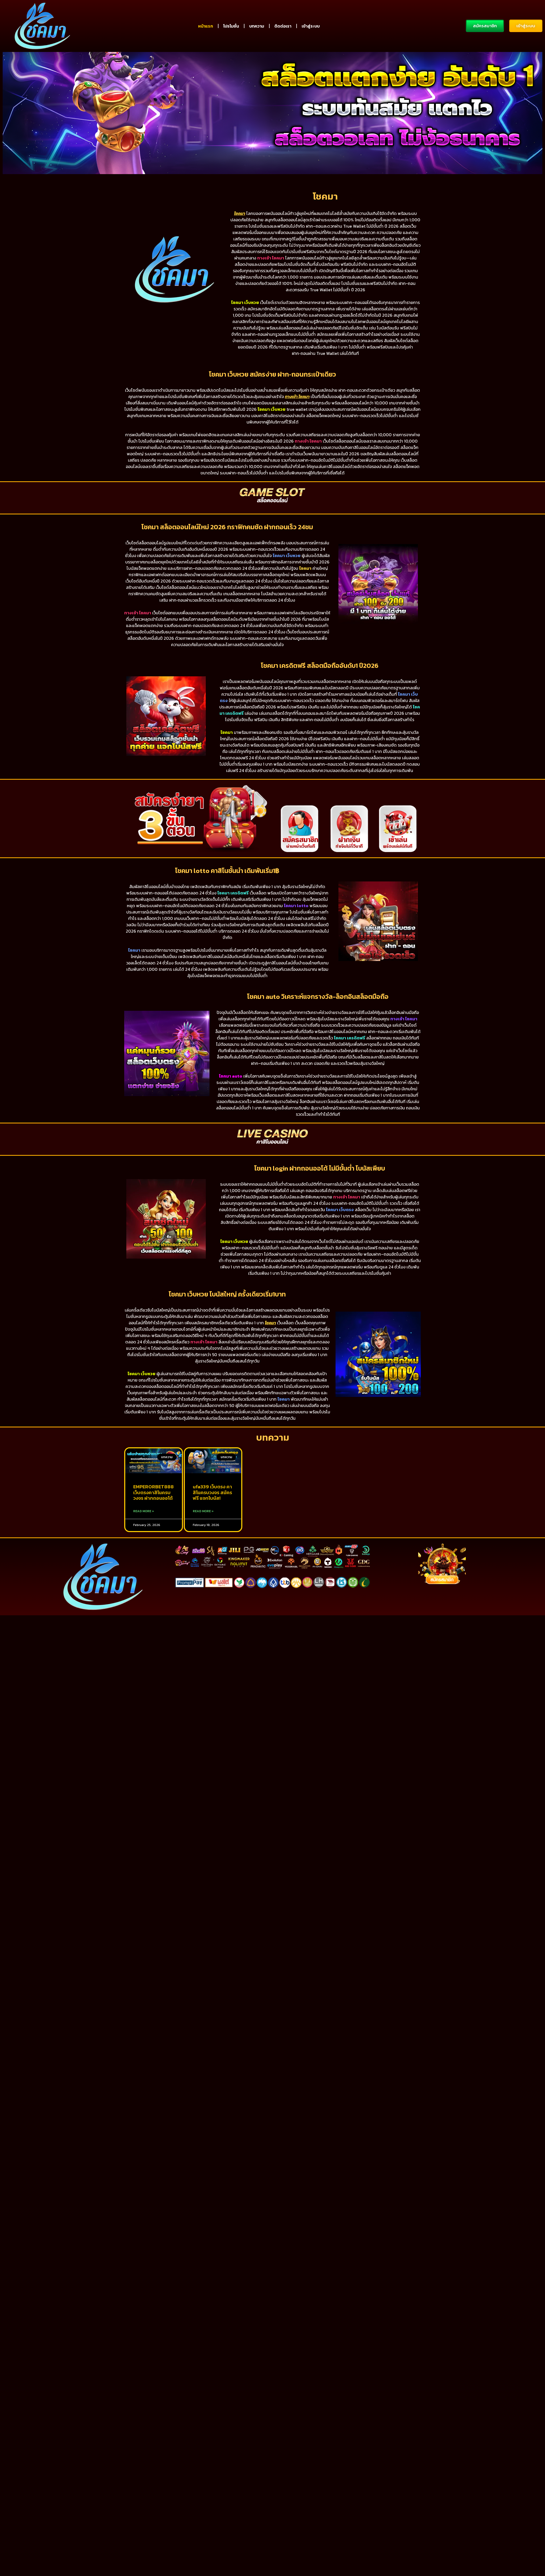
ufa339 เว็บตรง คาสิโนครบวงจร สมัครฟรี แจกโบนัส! (212, 1526)
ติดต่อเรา (282, 26)
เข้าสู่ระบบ (311, 26)
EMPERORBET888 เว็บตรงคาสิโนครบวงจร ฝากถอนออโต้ (153, 1526)
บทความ (256, 26)
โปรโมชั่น (231, 26)
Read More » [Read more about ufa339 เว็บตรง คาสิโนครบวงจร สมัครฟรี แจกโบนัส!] (203, 1545)
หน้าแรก (205, 26)
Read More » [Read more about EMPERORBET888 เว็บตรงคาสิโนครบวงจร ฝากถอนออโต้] (143, 1545)
